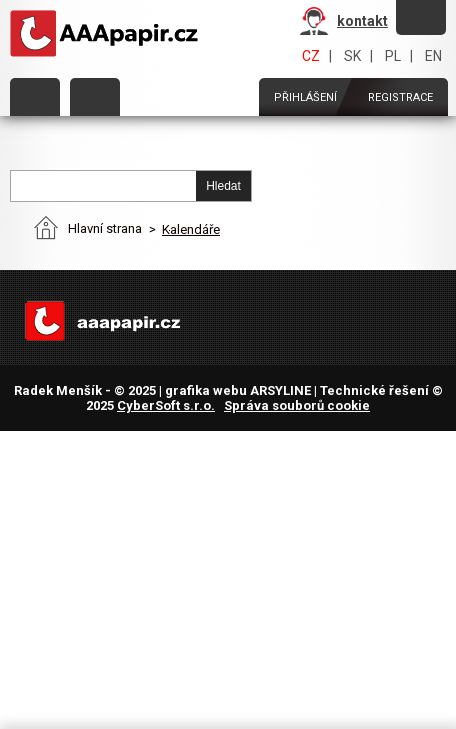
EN (433, 56)
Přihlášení (305, 97)
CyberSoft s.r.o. (166, 405)
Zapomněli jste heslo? (421, 16)
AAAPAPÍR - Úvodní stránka (108, 34)
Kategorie (35, 97)
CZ (311, 56)
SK (352, 56)
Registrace (400, 97)
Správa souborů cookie (297, 405)
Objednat (95, 97)
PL (393, 56)
